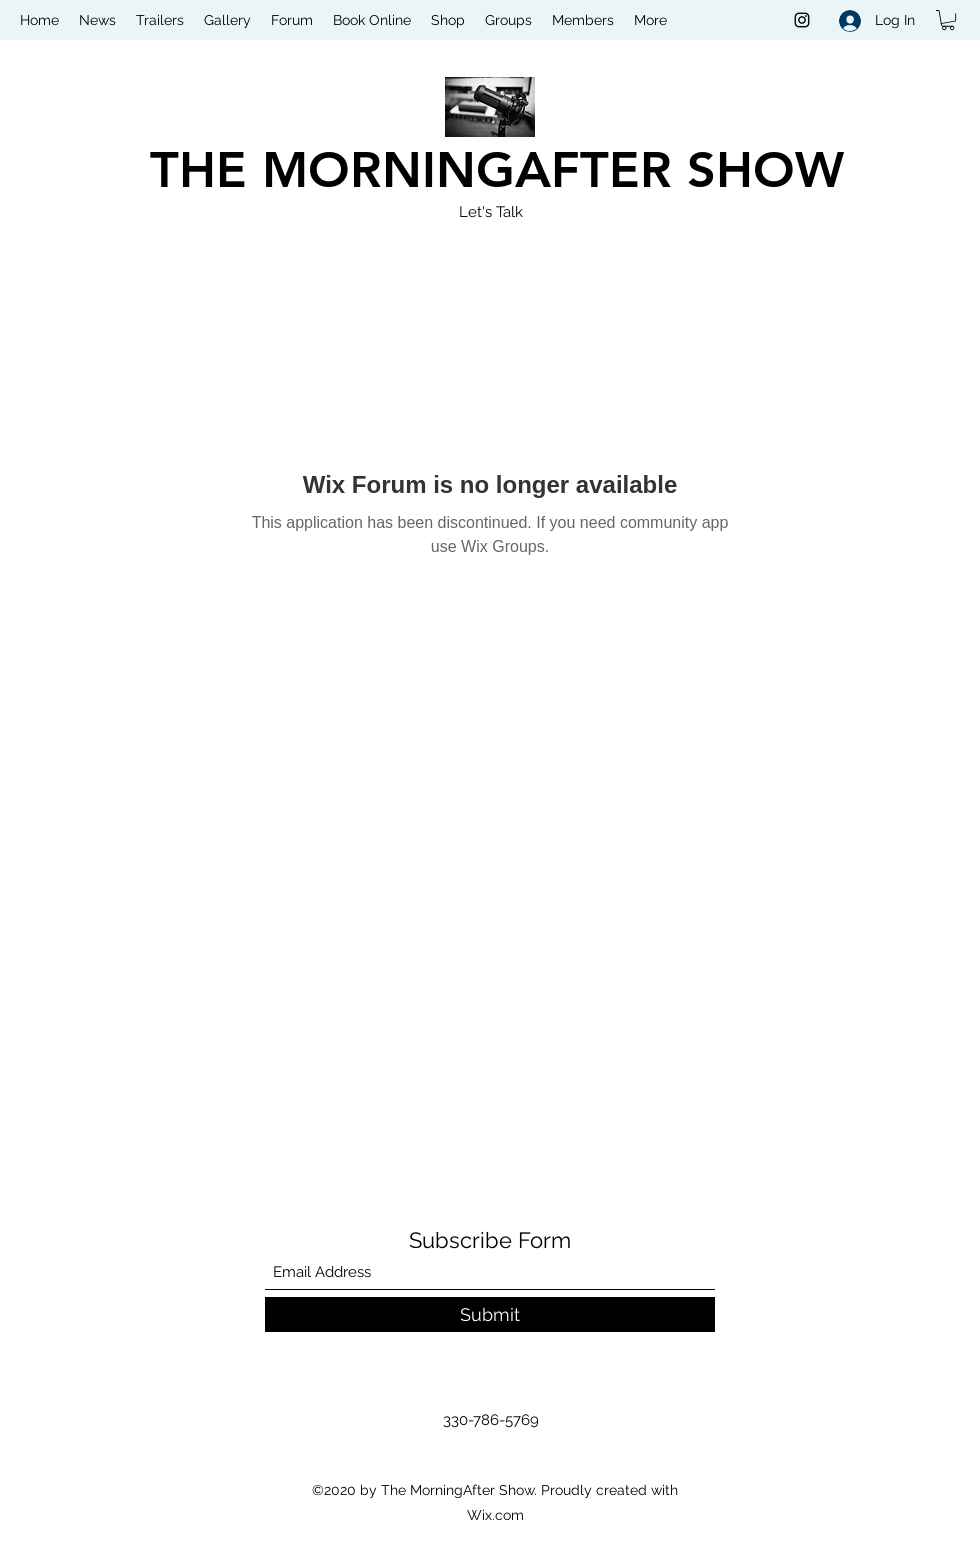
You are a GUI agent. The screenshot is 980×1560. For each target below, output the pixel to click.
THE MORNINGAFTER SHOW (497, 170)
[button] (948, 20)
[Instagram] (802, 20)
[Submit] (490, 1314)
